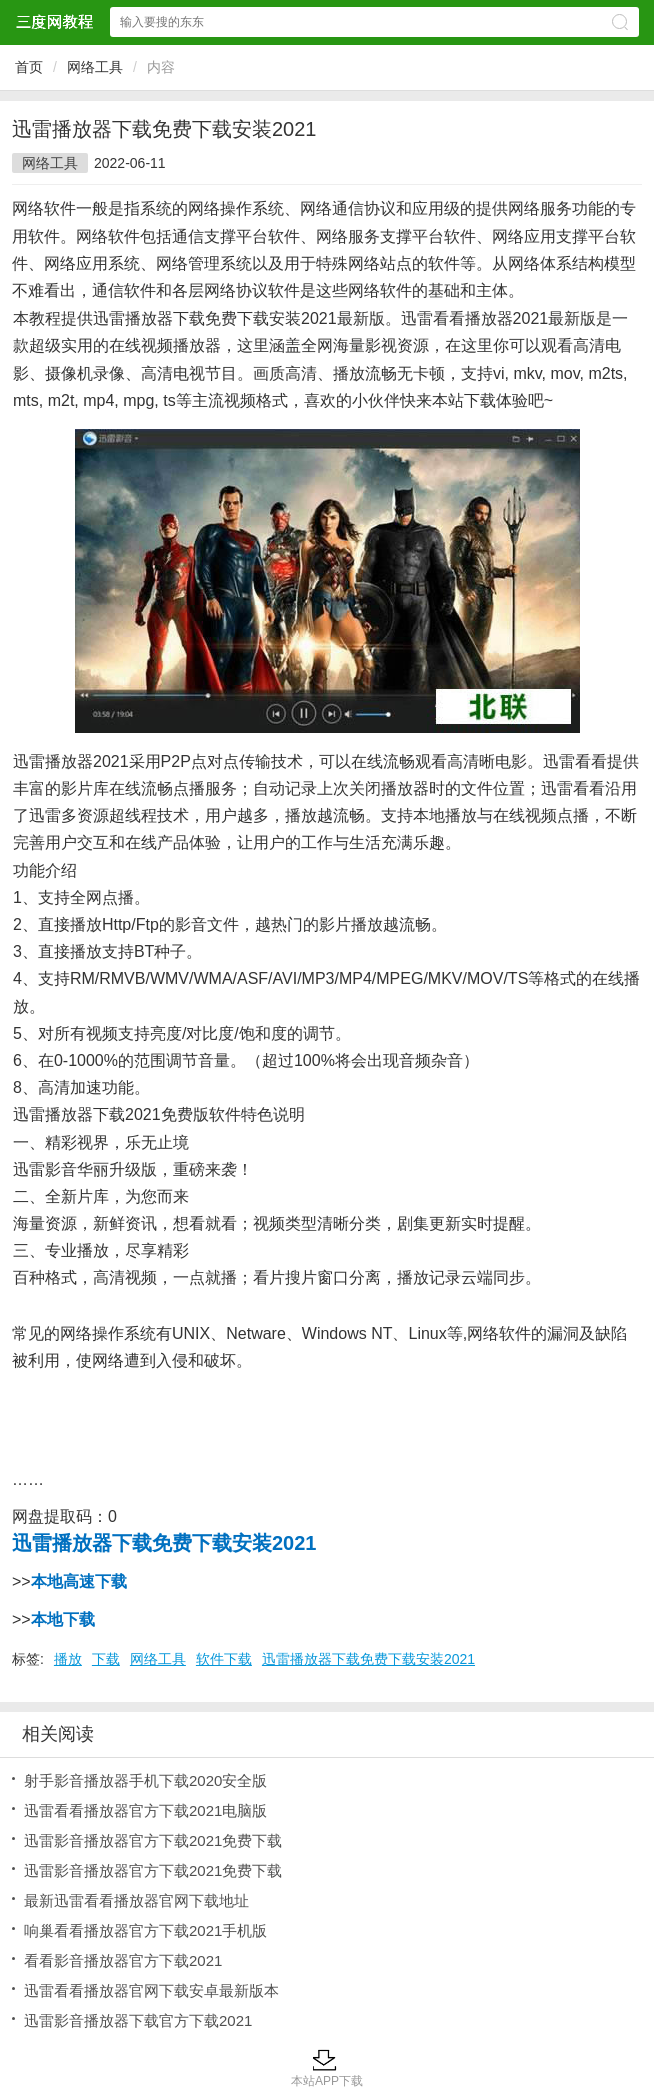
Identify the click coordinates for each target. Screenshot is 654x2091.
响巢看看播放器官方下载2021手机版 (145, 1930)
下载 (106, 1659)
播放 (68, 1659)
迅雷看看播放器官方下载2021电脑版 (145, 1810)
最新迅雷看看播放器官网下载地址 (136, 1900)
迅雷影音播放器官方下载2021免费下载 (153, 1840)
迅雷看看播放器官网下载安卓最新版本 (151, 1990)
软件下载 (224, 1659)
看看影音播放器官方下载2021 (123, 1960)
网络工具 (95, 67)
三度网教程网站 (54, 21)
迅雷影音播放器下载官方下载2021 (138, 2020)
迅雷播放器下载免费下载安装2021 (368, 1659)
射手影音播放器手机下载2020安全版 (145, 1780)
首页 (29, 67)
